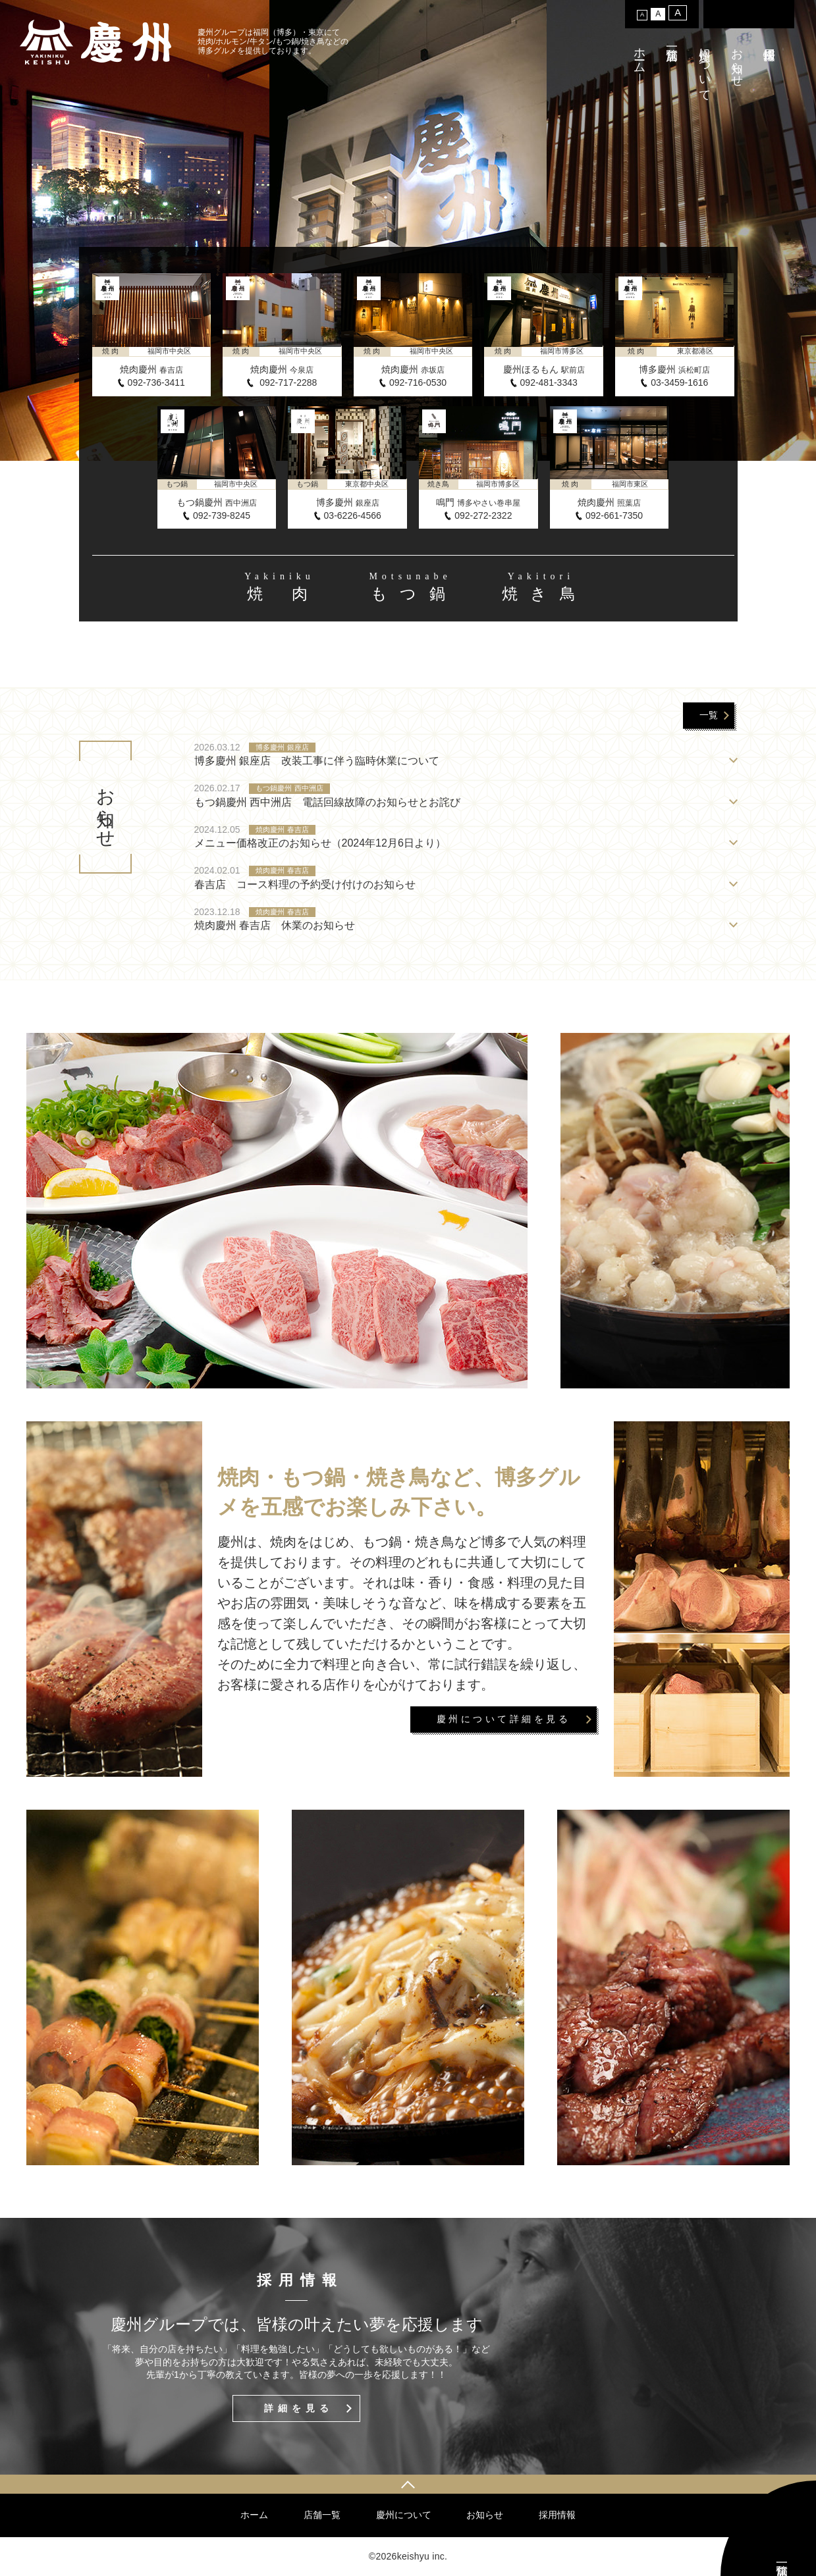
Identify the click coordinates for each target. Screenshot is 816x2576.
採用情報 (557, 2515)
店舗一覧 (322, 2515)
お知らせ (737, 60)
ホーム (639, 53)
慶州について (704, 67)
